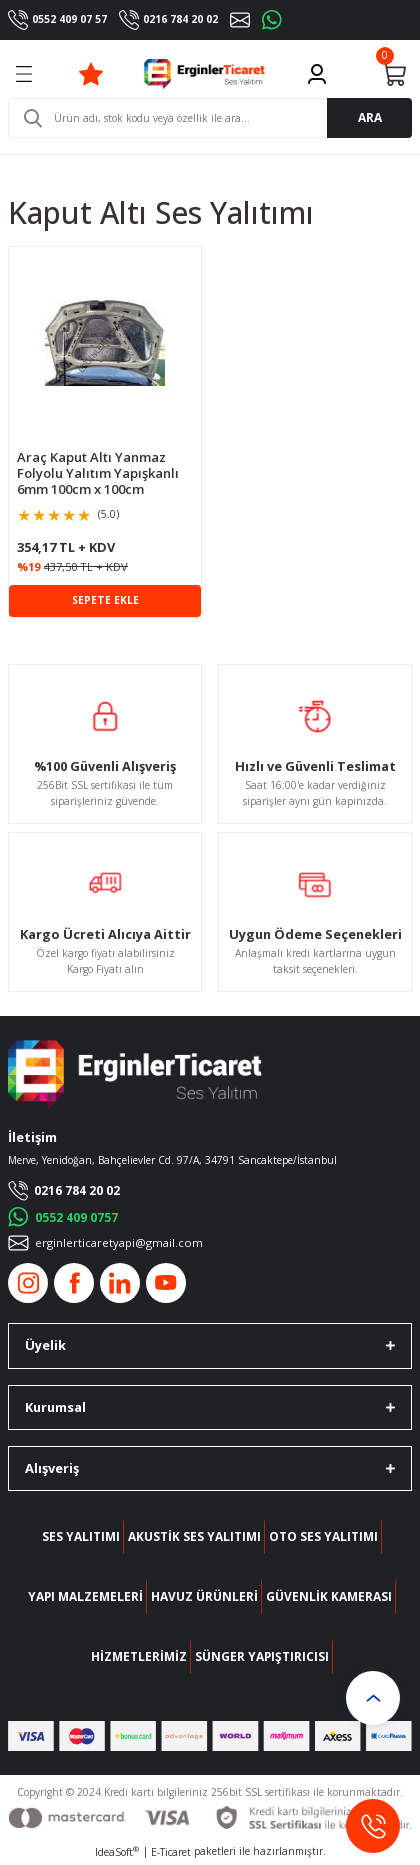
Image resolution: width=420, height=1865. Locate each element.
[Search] (210, 118)
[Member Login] (317, 74)
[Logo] (205, 74)
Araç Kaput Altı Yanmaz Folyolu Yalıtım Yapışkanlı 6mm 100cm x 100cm (98, 473)
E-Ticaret (171, 1852)
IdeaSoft (117, 1852)
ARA (370, 117)
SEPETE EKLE (105, 600)
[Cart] (394, 74)
